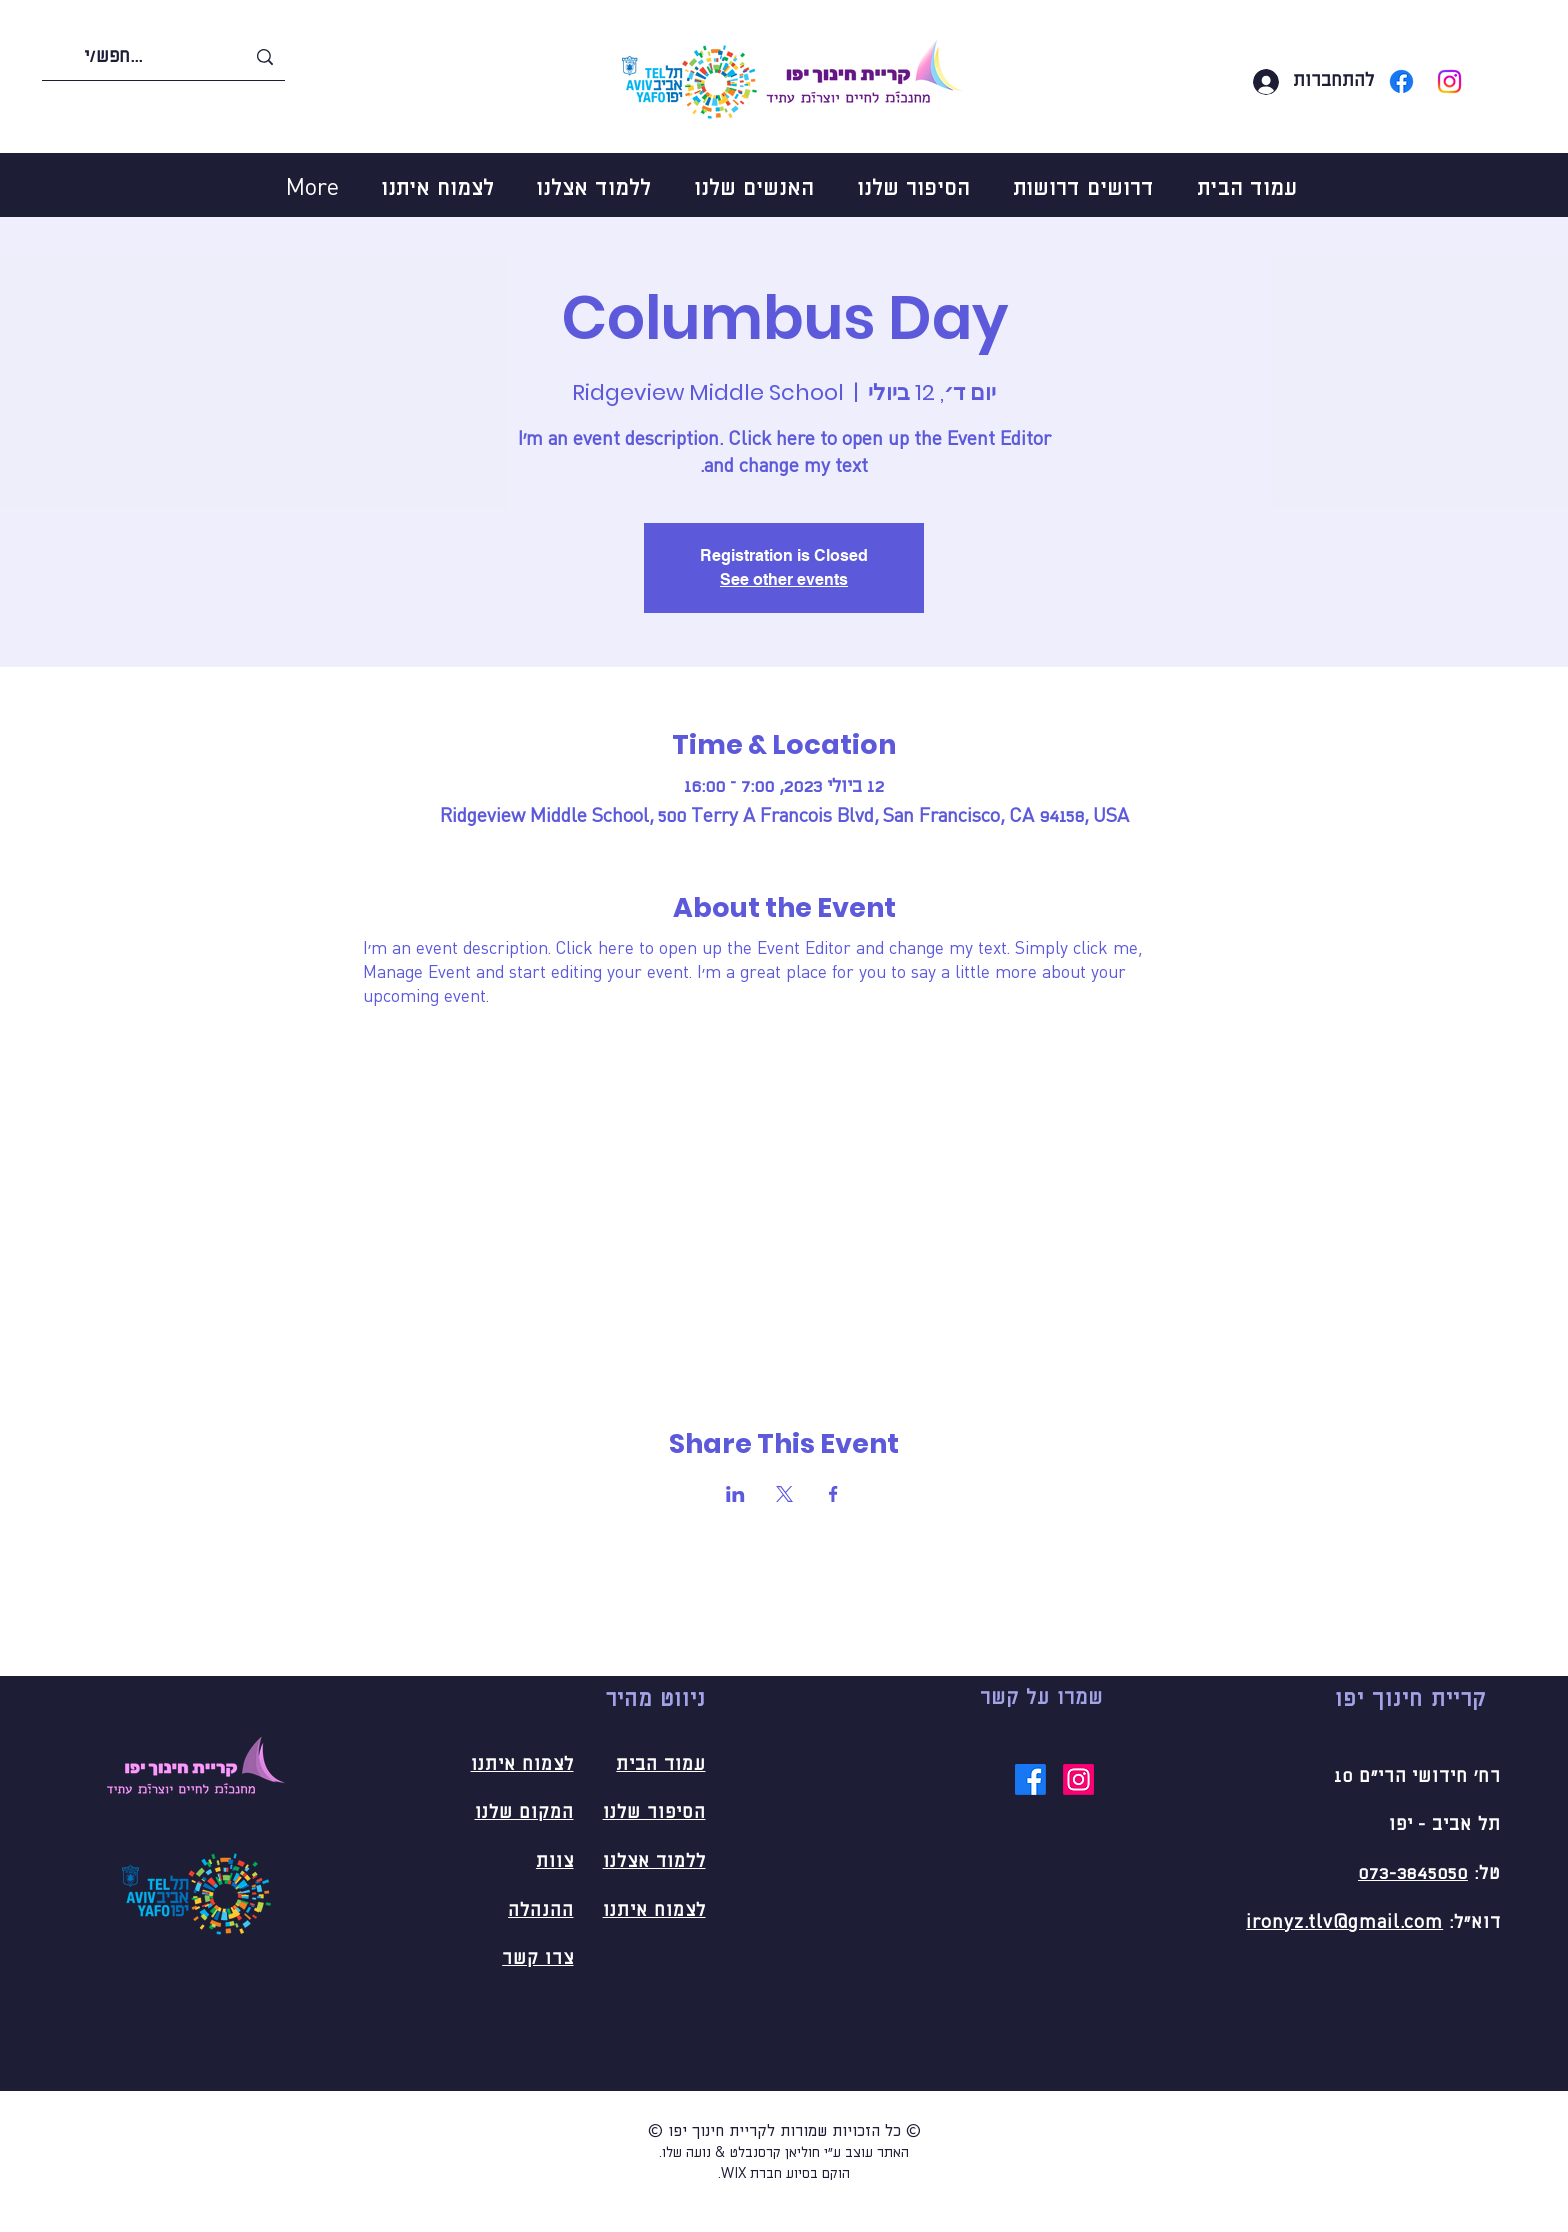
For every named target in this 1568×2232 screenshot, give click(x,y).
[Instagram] (1449, 81)
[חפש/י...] (164, 57)
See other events (784, 579)
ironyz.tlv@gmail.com (1344, 1923)
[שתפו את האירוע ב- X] (784, 1494)
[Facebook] (1401, 81)
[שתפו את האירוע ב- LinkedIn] (735, 1494)
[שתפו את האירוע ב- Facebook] (833, 1494)
